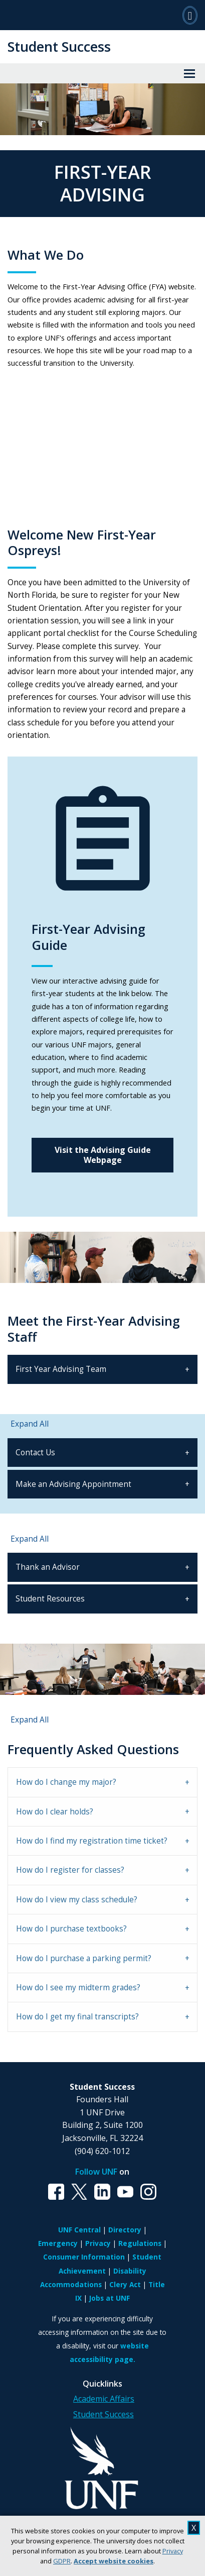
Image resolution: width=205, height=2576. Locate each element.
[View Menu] (189, 73)
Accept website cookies (113, 2560)
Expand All (30, 1424)
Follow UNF (96, 2171)
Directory (124, 2229)
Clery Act (125, 2284)
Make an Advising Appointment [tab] (73, 1484)
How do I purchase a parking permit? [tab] (83, 1958)
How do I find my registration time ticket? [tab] (91, 1841)
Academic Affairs (103, 2398)
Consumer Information (84, 2257)
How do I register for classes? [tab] (70, 1870)
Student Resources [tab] (50, 1598)
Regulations (139, 2243)
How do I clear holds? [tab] (54, 1811)
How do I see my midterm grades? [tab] (78, 1987)
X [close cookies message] (193, 2527)
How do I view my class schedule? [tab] (76, 1899)
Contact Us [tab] (35, 1452)
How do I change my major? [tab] (66, 1782)
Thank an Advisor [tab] (48, 1567)
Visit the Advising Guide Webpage (103, 1154)
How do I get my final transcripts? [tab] (77, 2016)
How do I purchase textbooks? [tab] (71, 1928)
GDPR (62, 2560)
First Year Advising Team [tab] (61, 1369)
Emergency (58, 2243)
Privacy (172, 2550)
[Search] (189, 15)
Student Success (59, 46)
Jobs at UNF (109, 2298)
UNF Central (79, 2229)
